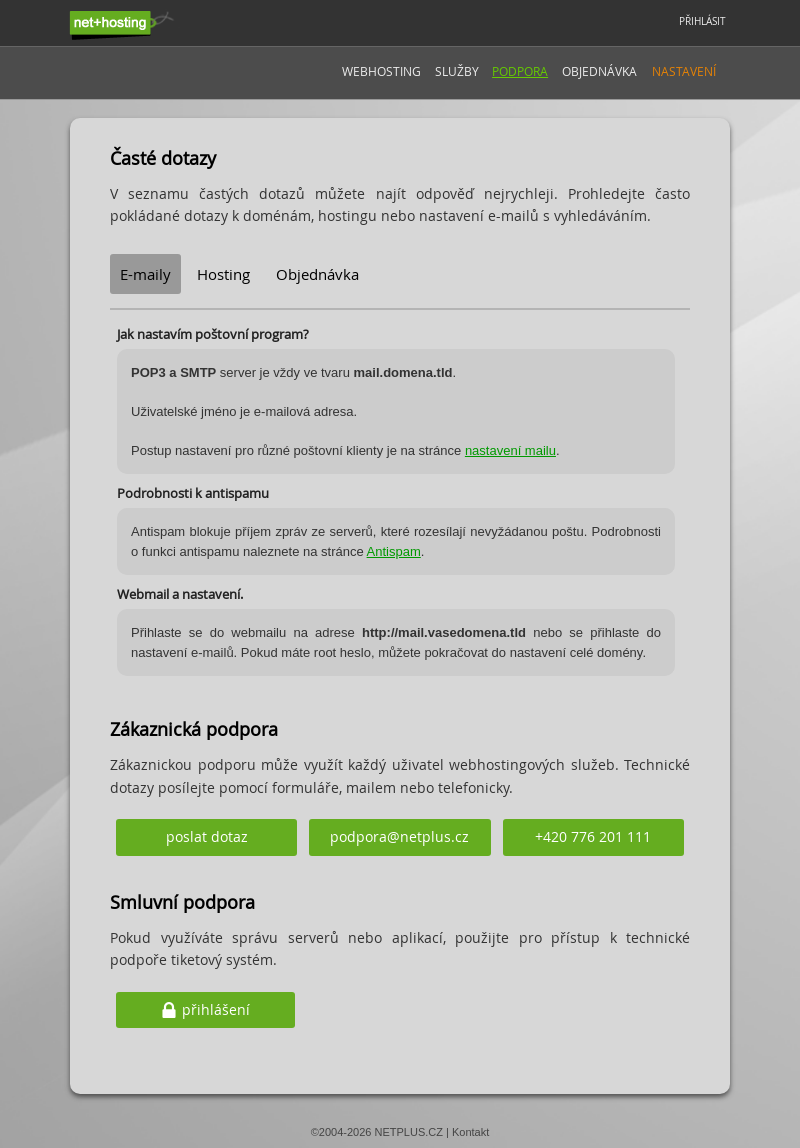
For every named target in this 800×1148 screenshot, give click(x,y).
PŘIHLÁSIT (702, 21)
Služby (457, 71)
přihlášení (216, 1009)
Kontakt (470, 1132)
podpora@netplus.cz (399, 836)
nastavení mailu (510, 450)
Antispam (394, 551)
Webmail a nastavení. (180, 594)
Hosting (223, 274)
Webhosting (381, 71)
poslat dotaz (207, 836)
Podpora (520, 71)
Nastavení (684, 71)
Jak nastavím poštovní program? (213, 334)
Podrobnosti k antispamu (193, 493)
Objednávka (599, 71)
